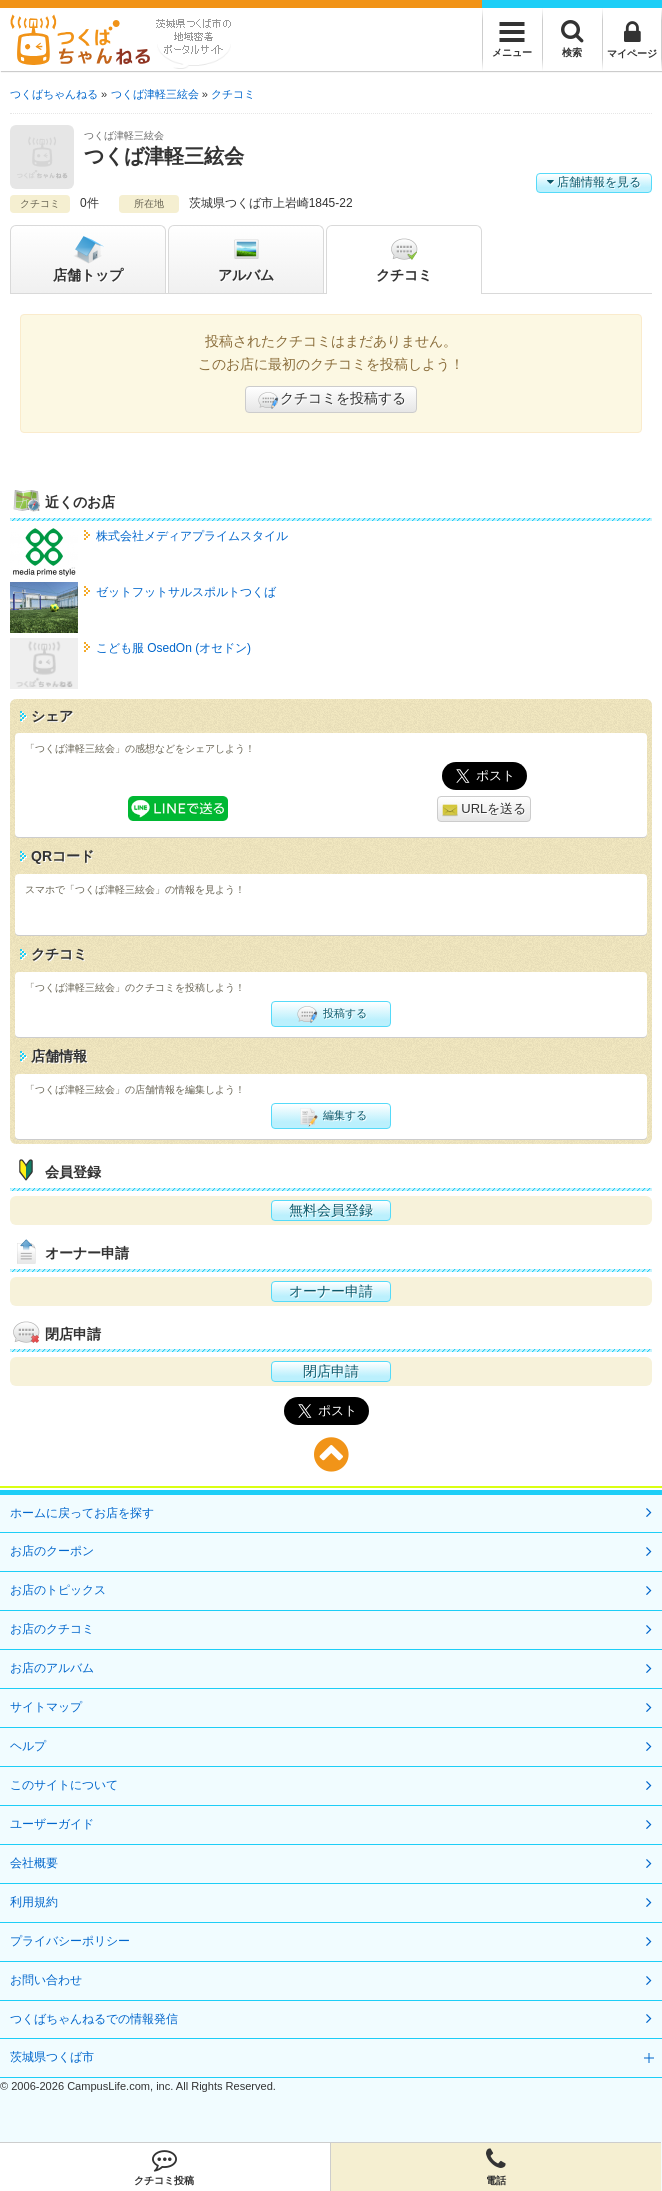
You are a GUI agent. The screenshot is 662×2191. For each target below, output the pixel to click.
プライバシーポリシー (70, 1941)
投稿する (330, 1014)
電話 (496, 2167)
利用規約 (34, 1902)
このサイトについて (64, 1785)
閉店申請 (331, 1371)
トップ (88, 258)
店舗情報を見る (594, 182)
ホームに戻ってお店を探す (82, 1513)
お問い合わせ (46, 1980)
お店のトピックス (58, 1590)
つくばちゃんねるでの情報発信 (94, 2019)
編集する (330, 1116)
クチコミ (404, 258)
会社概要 (34, 1863)
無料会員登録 (331, 1210)
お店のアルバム (52, 1668)
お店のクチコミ (52, 1629)
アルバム (246, 258)
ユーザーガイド (52, 1824)
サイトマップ (46, 1707)
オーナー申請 (331, 1291)
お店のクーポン (52, 1551)
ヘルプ (28, 1746)
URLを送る (484, 809)
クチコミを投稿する (331, 400)
